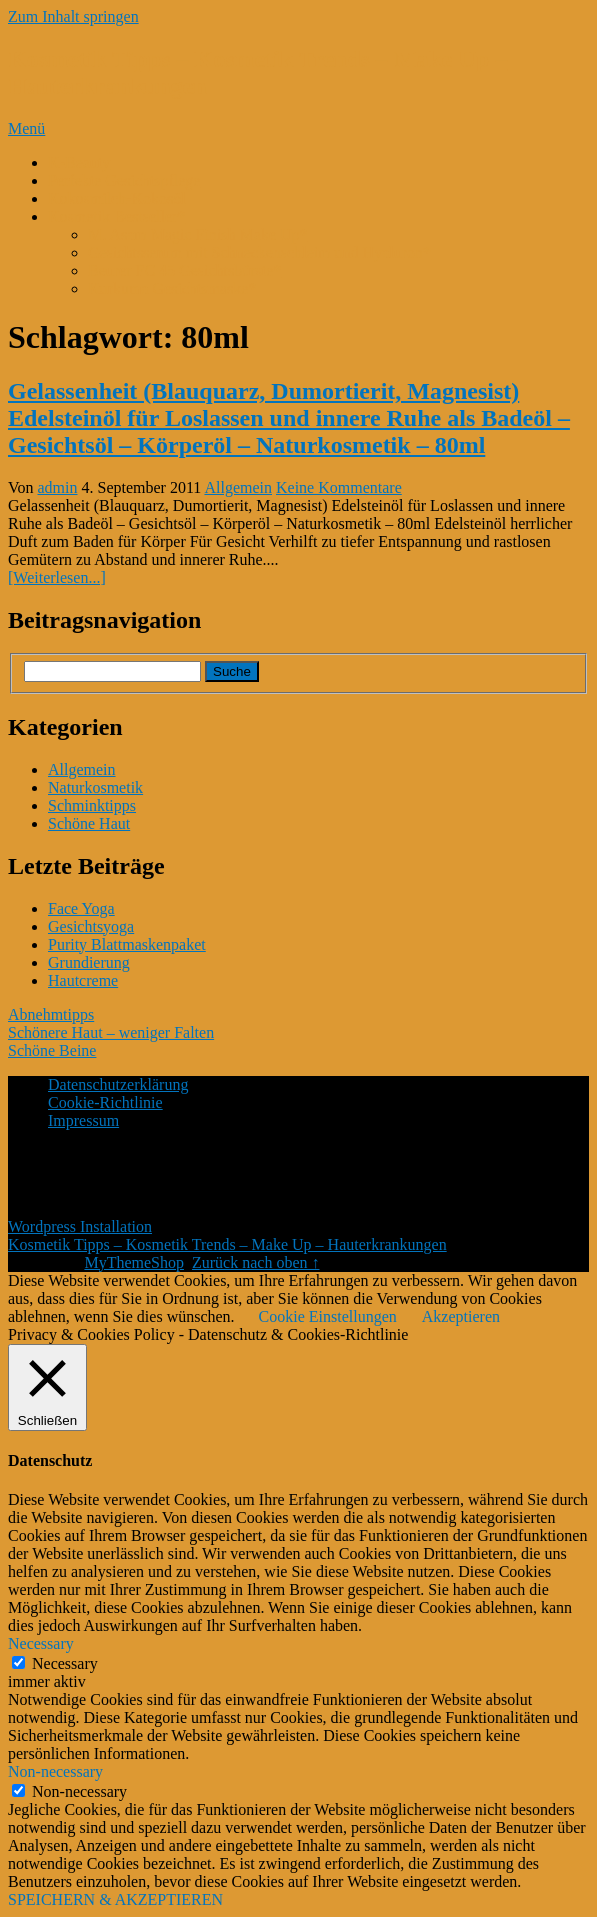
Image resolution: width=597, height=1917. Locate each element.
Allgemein (238, 487)
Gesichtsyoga (91, 926)
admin (58, 487)
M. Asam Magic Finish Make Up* (198, 234)
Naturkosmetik (95, 787)
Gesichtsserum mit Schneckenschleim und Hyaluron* (259, 252)
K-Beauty (79, 162)
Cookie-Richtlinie (105, 1102)
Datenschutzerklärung (118, 1084)
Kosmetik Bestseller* (116, 216)
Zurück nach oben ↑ (256, 1262)
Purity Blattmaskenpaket (127, 944)
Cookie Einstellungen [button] (328, 1316)
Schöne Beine (52, 1050)
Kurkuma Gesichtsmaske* (172, 288)
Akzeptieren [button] (461, 1316)
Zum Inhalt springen (73, 16)
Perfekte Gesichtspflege (124, 180)
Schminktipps (92, 805)
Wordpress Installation (80, 1226)
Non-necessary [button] (55, 1771)
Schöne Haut (89, 823)
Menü (26, 128)
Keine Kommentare (339, 487)
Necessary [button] (41, 1643)
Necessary (65, 1663)
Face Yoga (81, 908)
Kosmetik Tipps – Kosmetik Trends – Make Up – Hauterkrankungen (227, 1244)
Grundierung (89, 962)
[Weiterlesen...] (57, 577)
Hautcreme (83, 980)
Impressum (83, 1120)
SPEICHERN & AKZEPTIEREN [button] (115, 1899)
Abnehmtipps (51, 1014)
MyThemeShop (134, 1262)
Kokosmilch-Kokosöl (117, 198)
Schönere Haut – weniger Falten (111, 1032)
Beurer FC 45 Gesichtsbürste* (184, 270)
